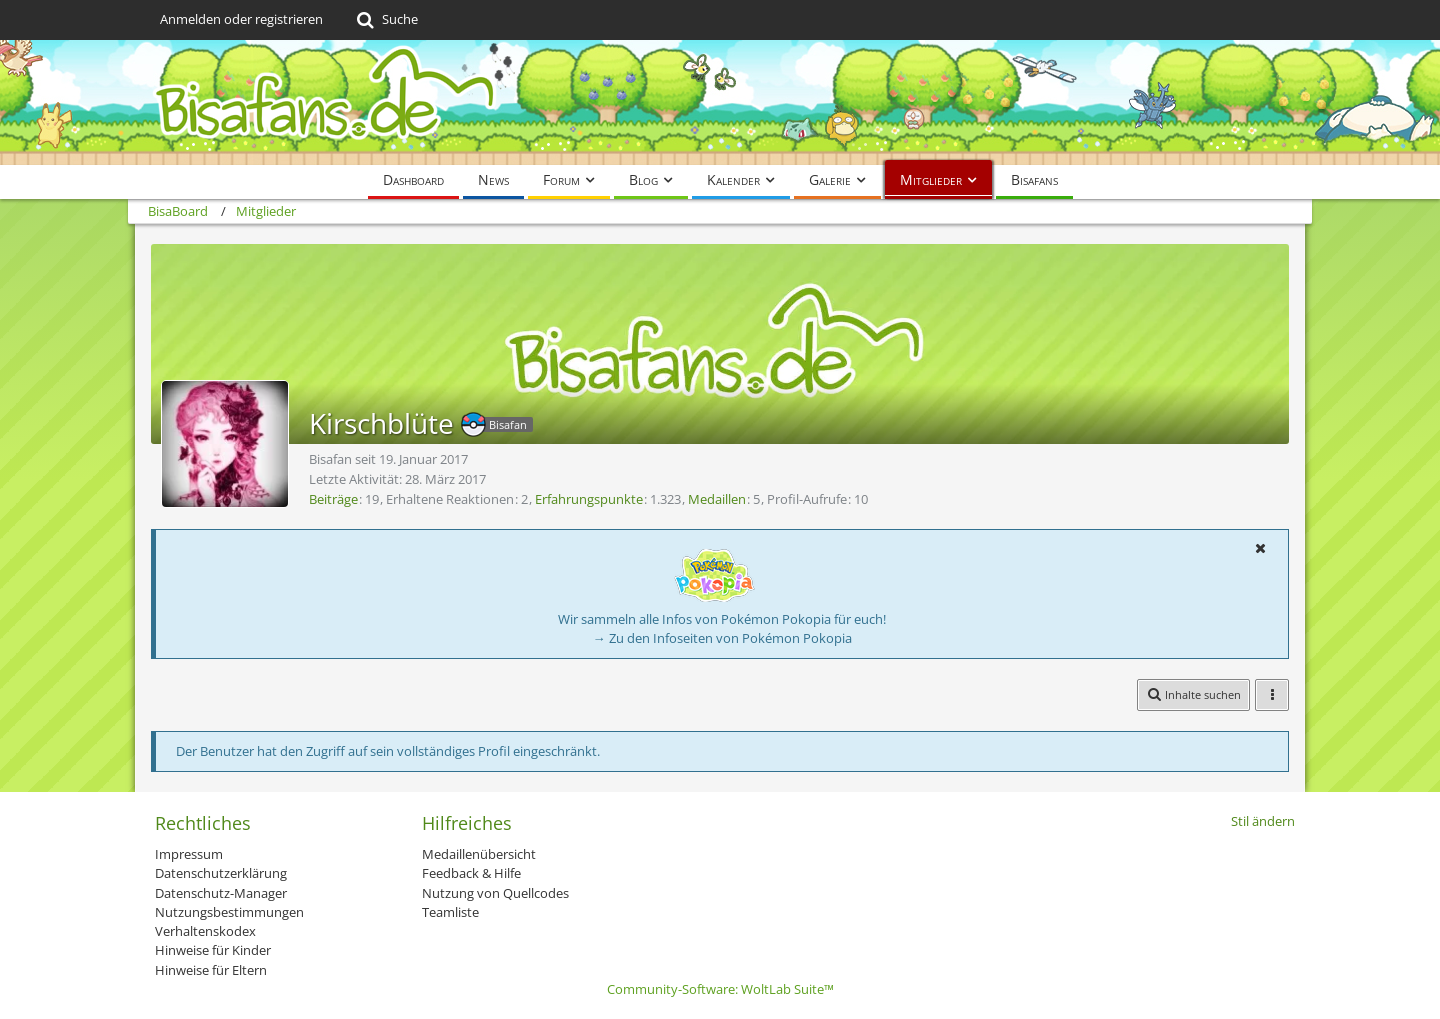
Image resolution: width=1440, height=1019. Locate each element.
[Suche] (385, 20)
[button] (1260, 548)
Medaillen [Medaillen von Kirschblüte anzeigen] (717, 499)
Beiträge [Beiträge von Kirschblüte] (333, 499)
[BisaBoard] (720, 102)
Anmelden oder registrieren (241, 19)
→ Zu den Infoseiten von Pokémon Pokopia (722, 638)
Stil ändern (1263, 821)
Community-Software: (720, 989)
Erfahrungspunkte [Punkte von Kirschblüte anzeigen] (589, 499)
